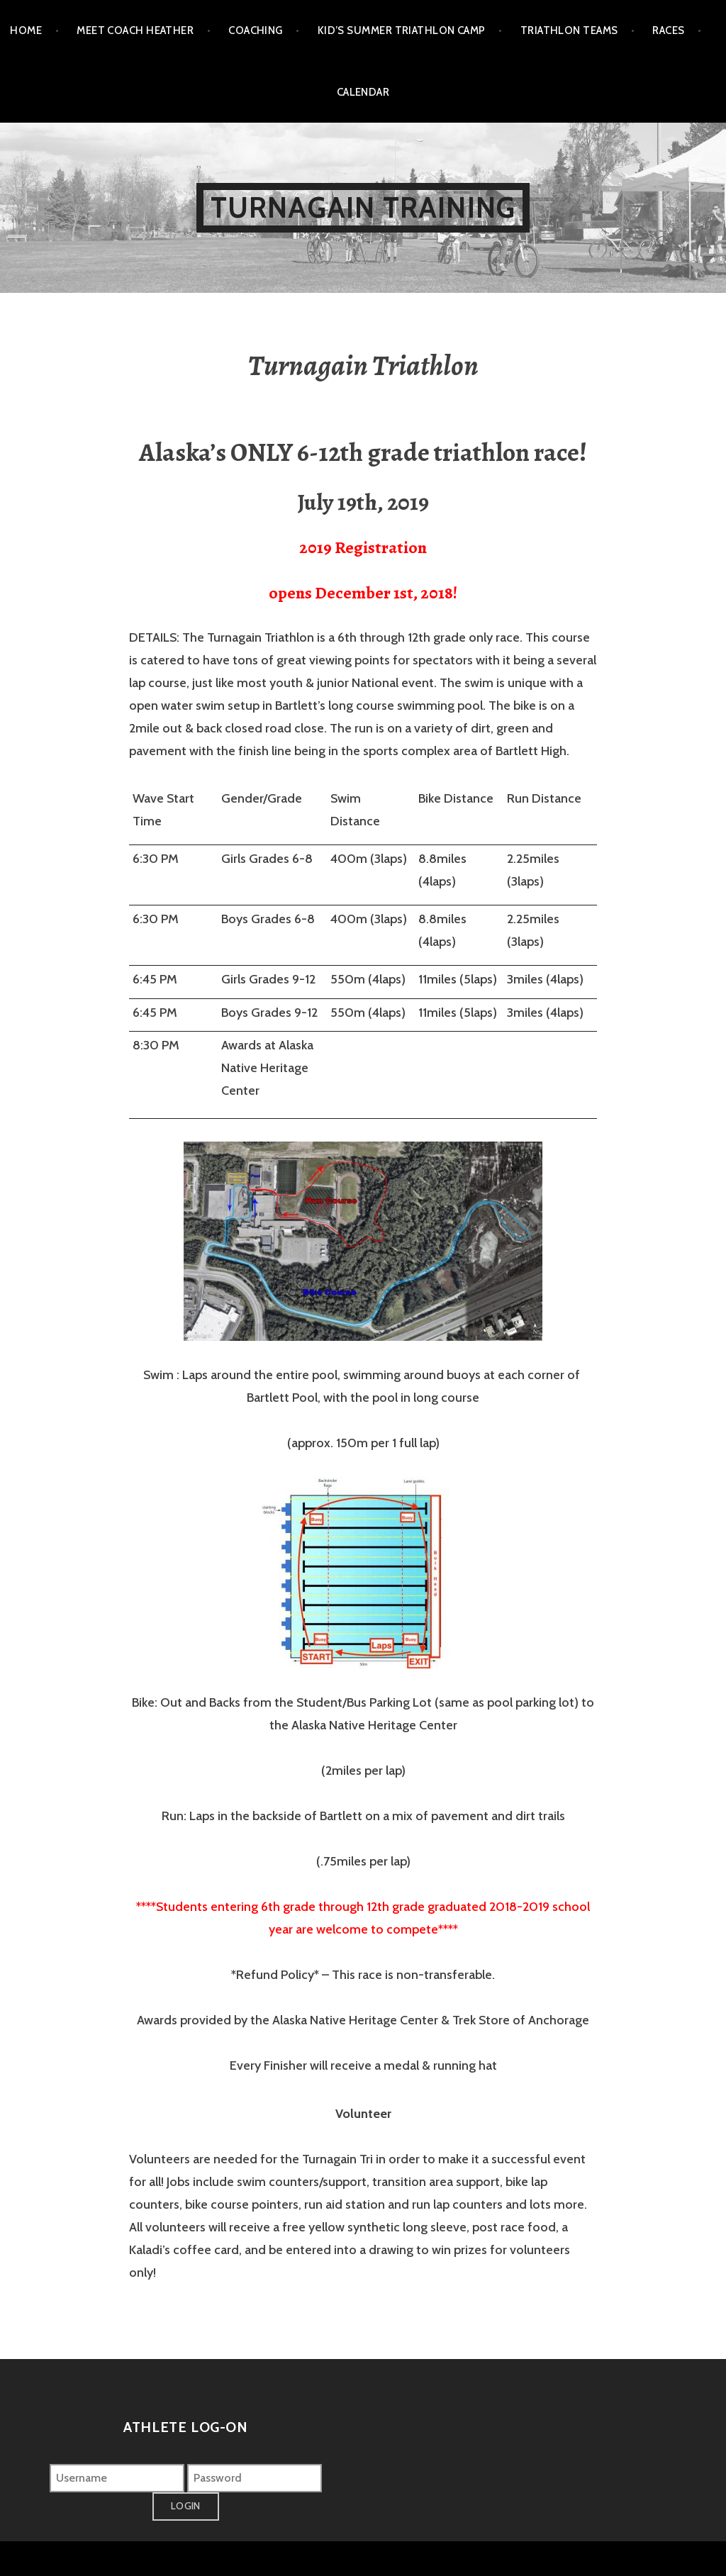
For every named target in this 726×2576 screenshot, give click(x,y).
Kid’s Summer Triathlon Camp (402, 30)
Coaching (255, 30)
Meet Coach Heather (135, 30)
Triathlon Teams (569, 30)
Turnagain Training (363, 207)
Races (668, 30)
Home (26, 30)
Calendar (363, 92)
